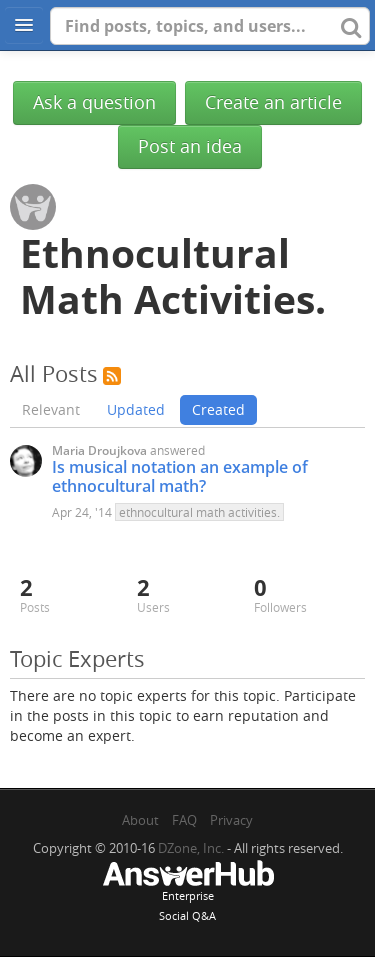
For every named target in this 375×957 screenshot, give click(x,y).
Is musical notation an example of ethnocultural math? (180, 476)
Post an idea (190, 146)
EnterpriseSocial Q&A (188, 893)
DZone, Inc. (191, 848)
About (140, 820)
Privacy (231, 820)
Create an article (273, 102)
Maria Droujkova (99, 450)
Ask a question (94, 102)
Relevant (51, 409)
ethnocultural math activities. (199, 512)
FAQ (184, 820)
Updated (136, 409)
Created (218, 409)
